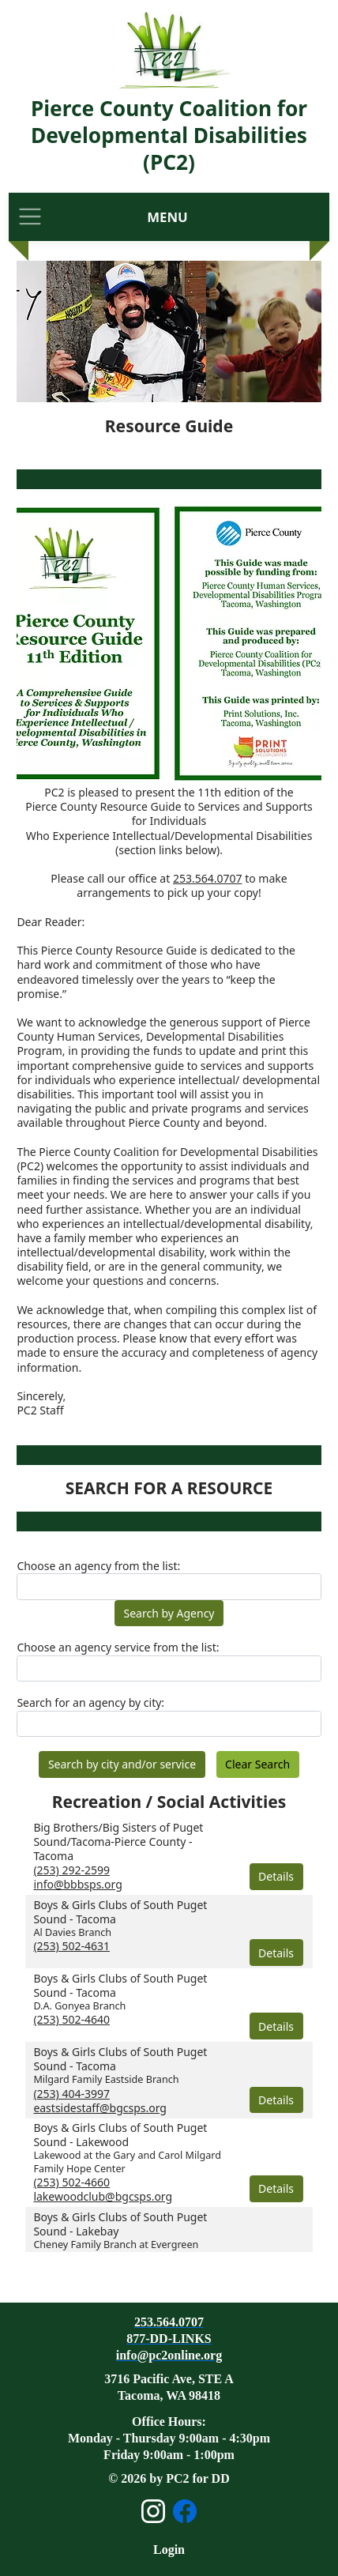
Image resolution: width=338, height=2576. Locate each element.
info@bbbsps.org (77, 1884)
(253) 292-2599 (71, 1869)
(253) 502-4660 (71, 2182)
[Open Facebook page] (185, 2511)
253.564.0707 (207, 878)
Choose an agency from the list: (98, 1566)
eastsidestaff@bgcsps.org (100, 2107)
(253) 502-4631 (71, 1945)
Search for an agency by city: (90, 1703)
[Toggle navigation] (30, 217)
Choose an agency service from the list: (118, 1647)
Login (169, 2549)
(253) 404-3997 (71, 2093)
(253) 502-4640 (71, 2019)
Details (276, 1876)
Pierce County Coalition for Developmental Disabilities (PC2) (169, 135)
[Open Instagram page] (153, 2511)
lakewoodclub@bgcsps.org (102, 2196)
